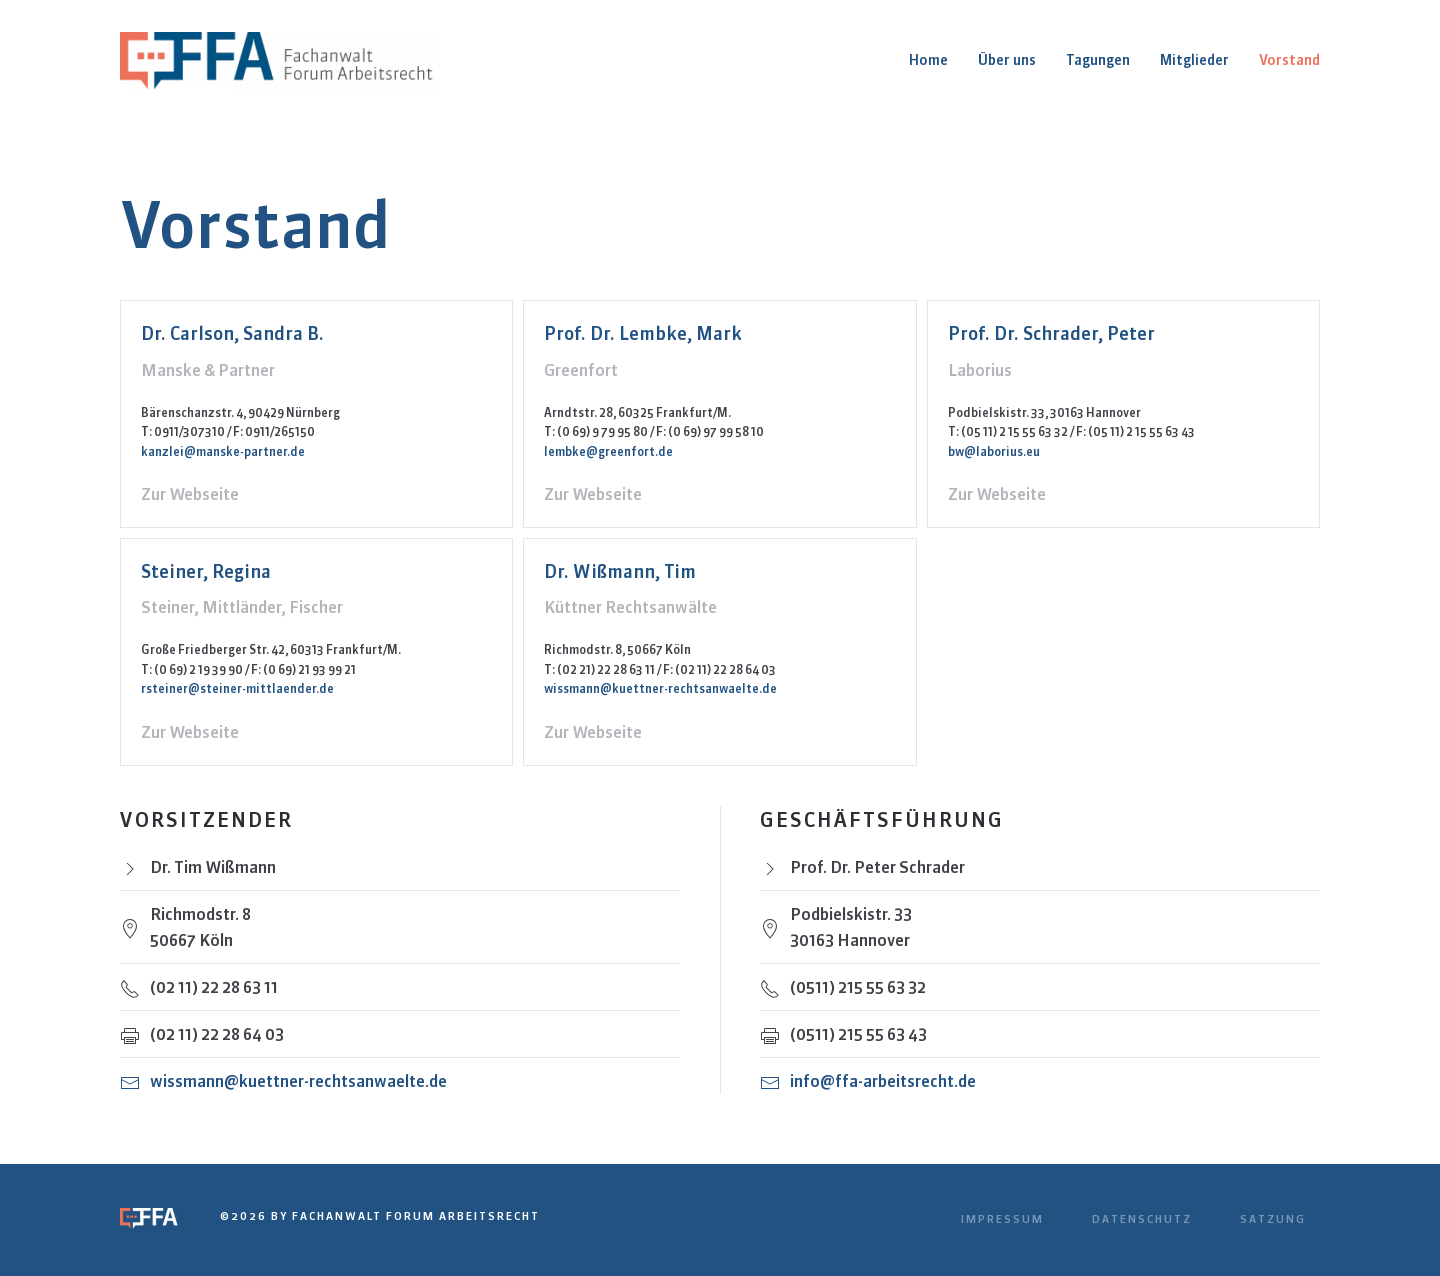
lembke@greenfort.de (608, 451)
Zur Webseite (190, 494)
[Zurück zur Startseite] (282, 60)
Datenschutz (1142, 1219)
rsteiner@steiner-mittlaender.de (237, 688)
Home (928, 60)
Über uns (1007, 60)
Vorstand (1289, 60)
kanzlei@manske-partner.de (223, 451)
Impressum (1002, 1219)
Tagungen (1098, 60)
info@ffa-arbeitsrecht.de (883, 1081)
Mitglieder (1194, 60)
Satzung (1273, 1219)
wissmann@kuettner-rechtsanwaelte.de (660, 688)
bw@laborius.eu (994, 451)
